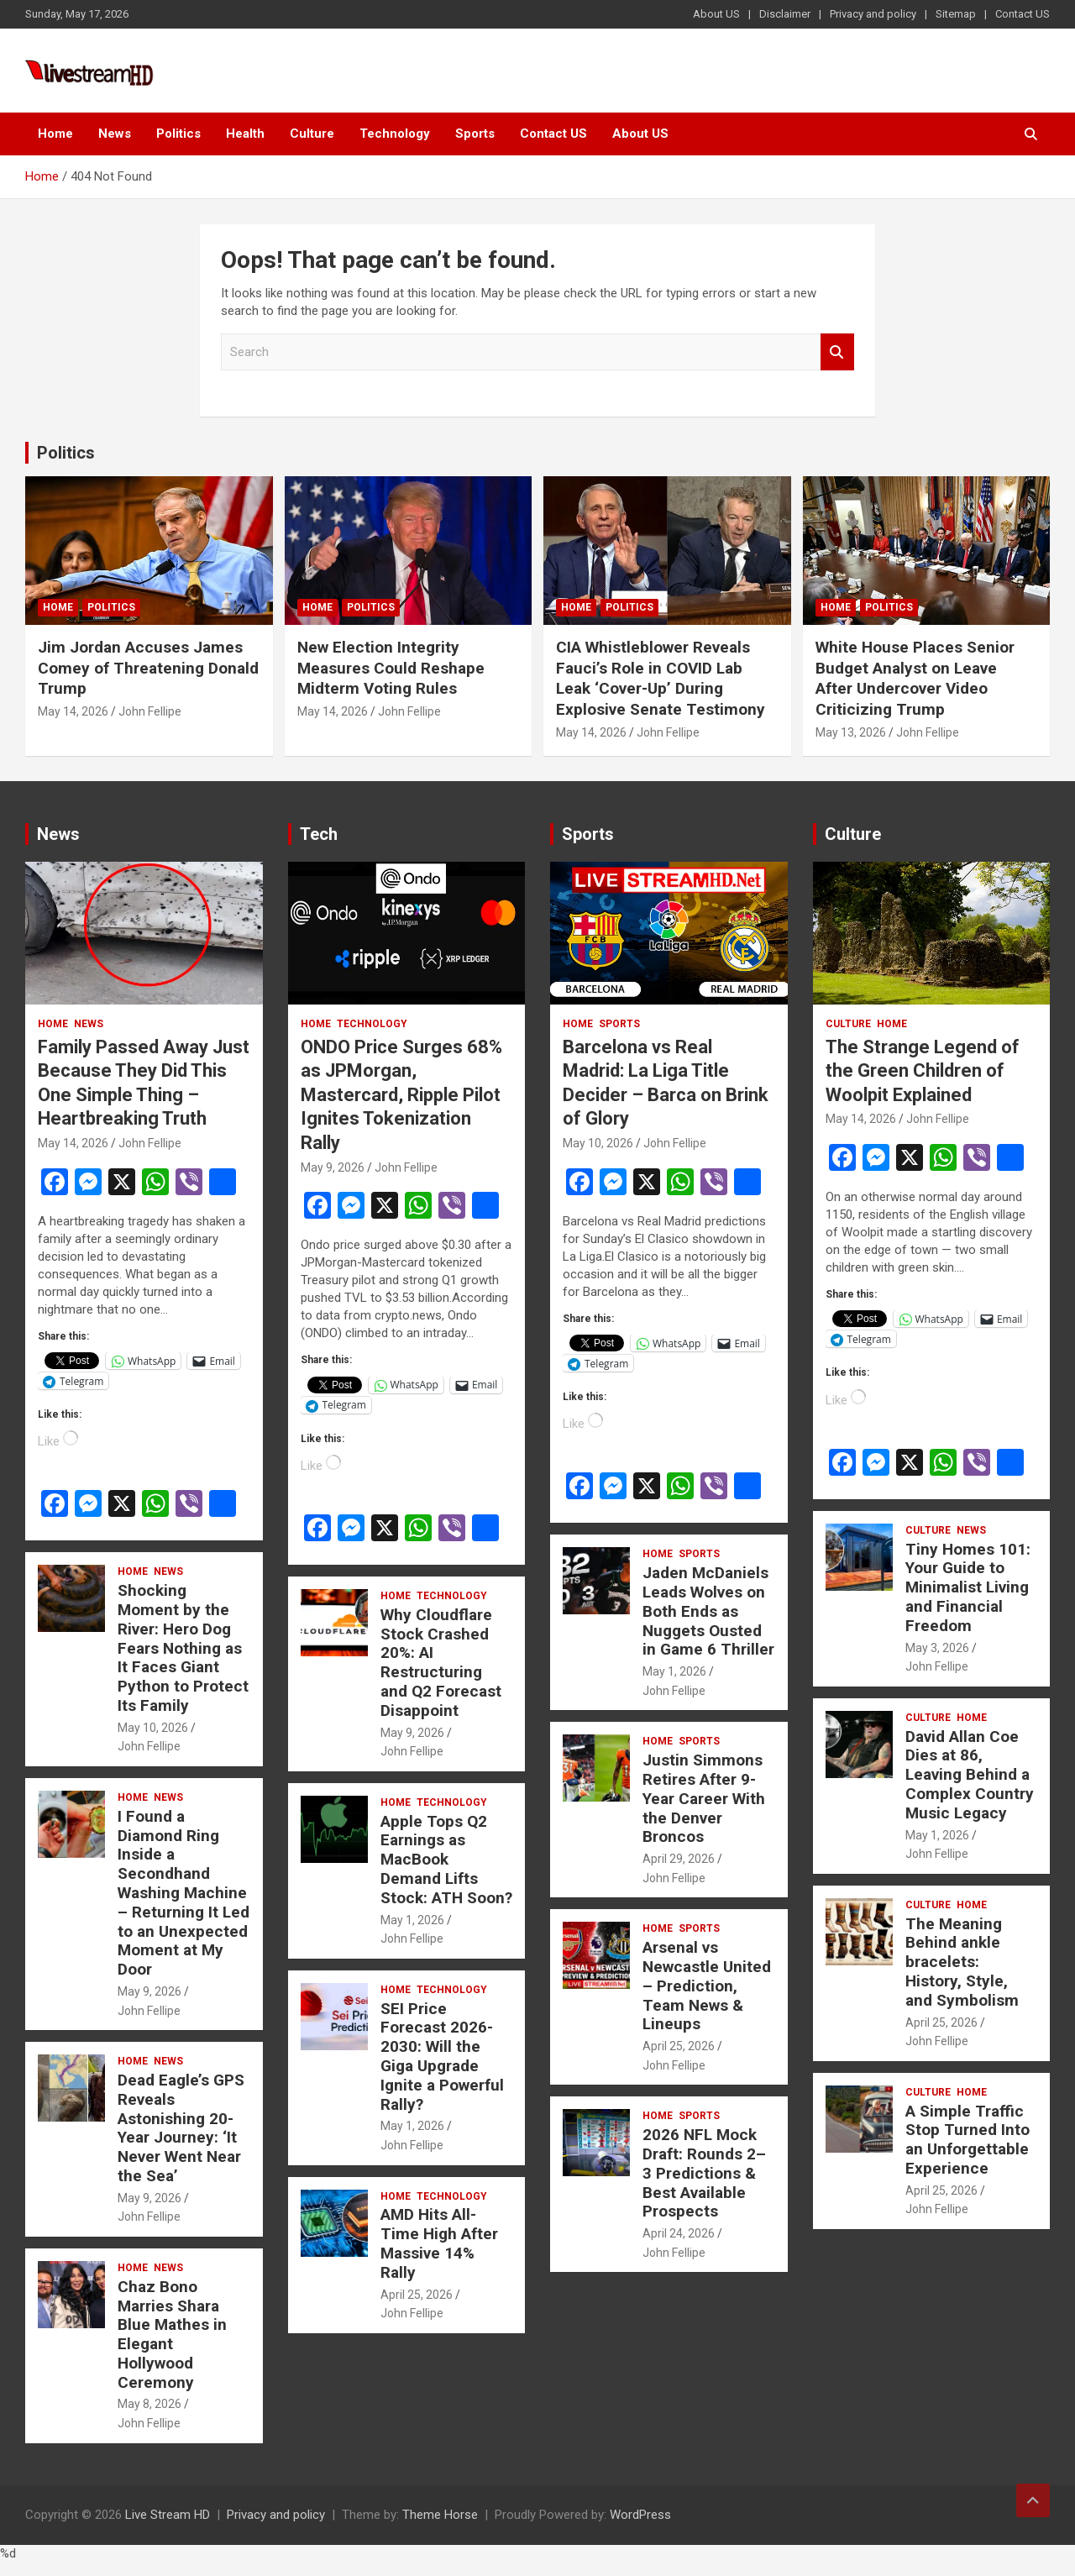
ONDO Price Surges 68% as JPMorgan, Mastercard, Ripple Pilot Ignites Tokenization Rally (401, 1094)
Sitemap (956, 14)
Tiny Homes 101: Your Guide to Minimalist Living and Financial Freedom (967, 1587)
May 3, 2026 (937, 1648)
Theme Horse (440, 2514)
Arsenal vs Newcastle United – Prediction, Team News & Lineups (706, 1985)
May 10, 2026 (153, 1727)
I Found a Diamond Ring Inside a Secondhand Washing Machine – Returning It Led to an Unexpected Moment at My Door (183, 1893)
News (114, 133)
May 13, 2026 (850, 732)
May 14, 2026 (73, 711)
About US (716, 14)
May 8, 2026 (149, 2404)
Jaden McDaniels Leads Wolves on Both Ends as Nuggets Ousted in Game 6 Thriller (708, 1611)
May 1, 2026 (412, 1920)
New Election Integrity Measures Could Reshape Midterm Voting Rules (391, 667)
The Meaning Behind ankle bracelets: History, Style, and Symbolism (962, 1962)
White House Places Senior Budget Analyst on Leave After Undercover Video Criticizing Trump (915, 678)
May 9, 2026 (149, 1991)
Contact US (1022, 14)
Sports (475, 133)
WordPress (640, 2514)
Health (245, 133)
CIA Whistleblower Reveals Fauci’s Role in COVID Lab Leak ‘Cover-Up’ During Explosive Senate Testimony (660, 678)
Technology (394, 133)
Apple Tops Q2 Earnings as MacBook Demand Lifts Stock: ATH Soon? (446, 1859)
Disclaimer (784, 14)
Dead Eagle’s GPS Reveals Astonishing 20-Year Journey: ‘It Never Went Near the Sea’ (181, 2127)
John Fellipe (149, 711)
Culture (312, 133)
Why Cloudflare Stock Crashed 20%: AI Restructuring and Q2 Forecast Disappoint (440, 1662)
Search (837, 352)
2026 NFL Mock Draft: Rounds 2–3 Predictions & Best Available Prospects (704, 2173)
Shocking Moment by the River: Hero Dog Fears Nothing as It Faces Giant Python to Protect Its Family (183, 1648)
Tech (319, 834)
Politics (178, 133)
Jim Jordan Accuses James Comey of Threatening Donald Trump (148, 667)
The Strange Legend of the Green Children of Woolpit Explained (923, 1070)
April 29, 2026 (678, 1858)
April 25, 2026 (416, 2294)
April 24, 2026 (678, 2233)
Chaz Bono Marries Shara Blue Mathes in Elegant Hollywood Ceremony (172, 2334)
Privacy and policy (873, 14)
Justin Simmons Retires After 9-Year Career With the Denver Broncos (703, 1798)
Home (55, 133)
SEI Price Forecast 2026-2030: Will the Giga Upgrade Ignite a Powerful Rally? (442, 2056)
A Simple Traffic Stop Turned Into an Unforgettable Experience (967, 2139)
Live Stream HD (167, 2514)
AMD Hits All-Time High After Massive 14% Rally (439, 2243)
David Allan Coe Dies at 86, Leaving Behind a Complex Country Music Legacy (969, 1775)
